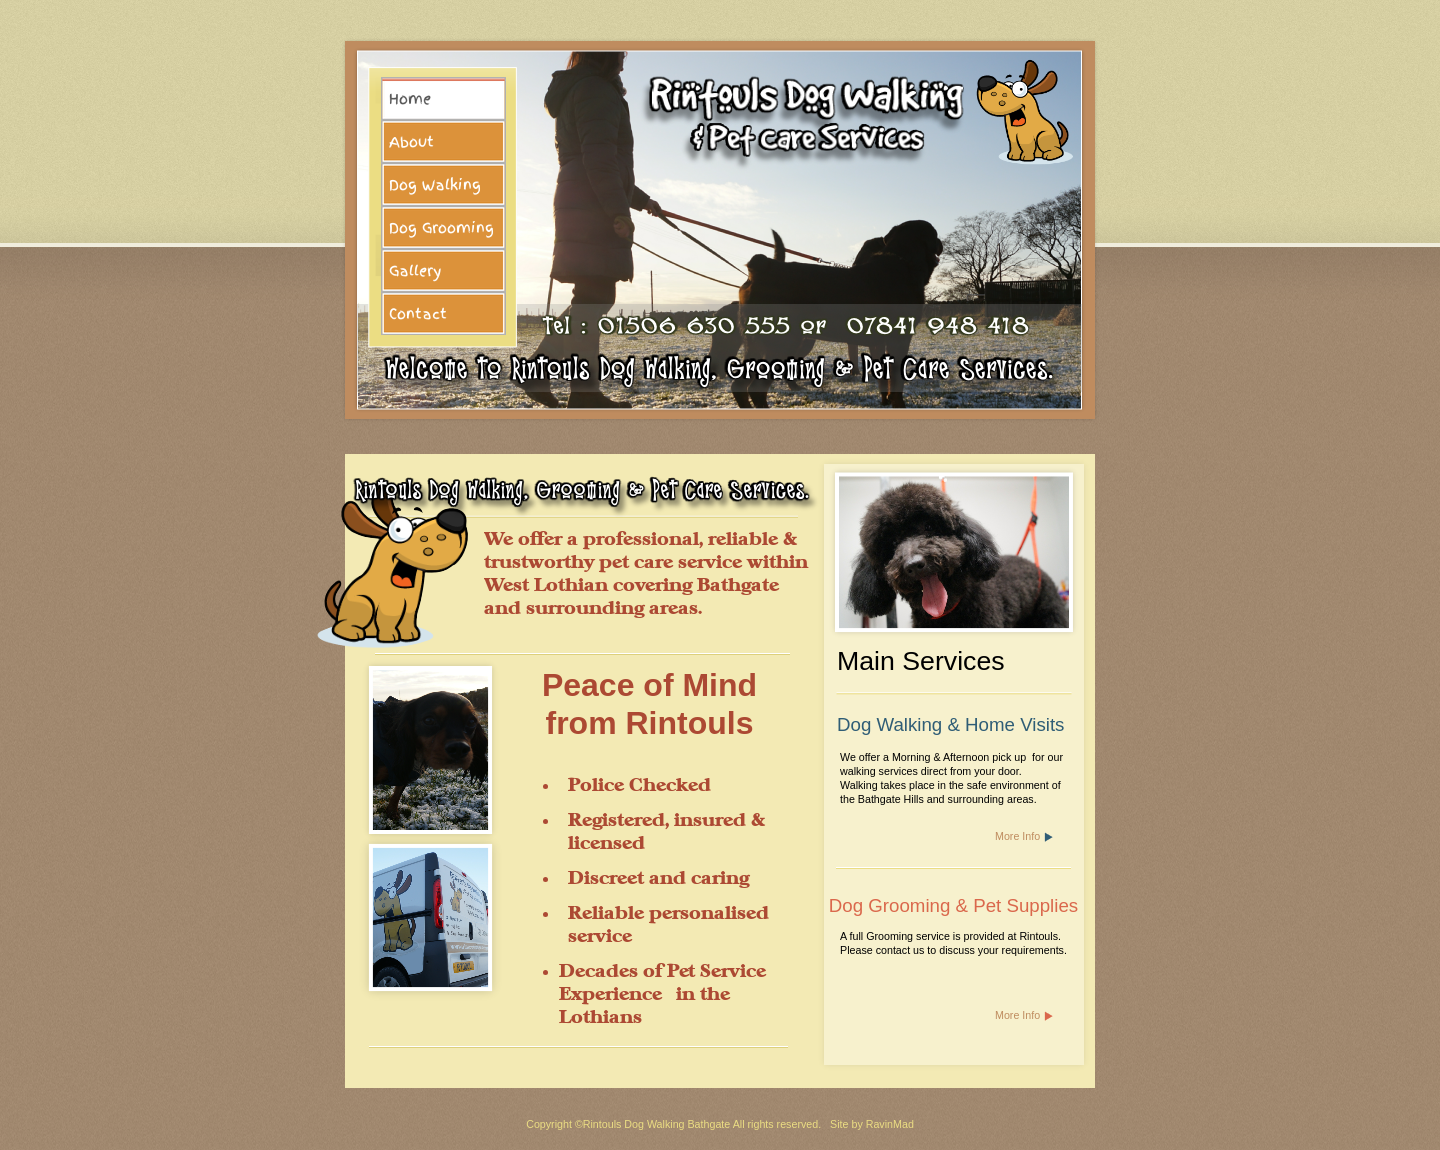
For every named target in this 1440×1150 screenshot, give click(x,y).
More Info (1017, 836)
